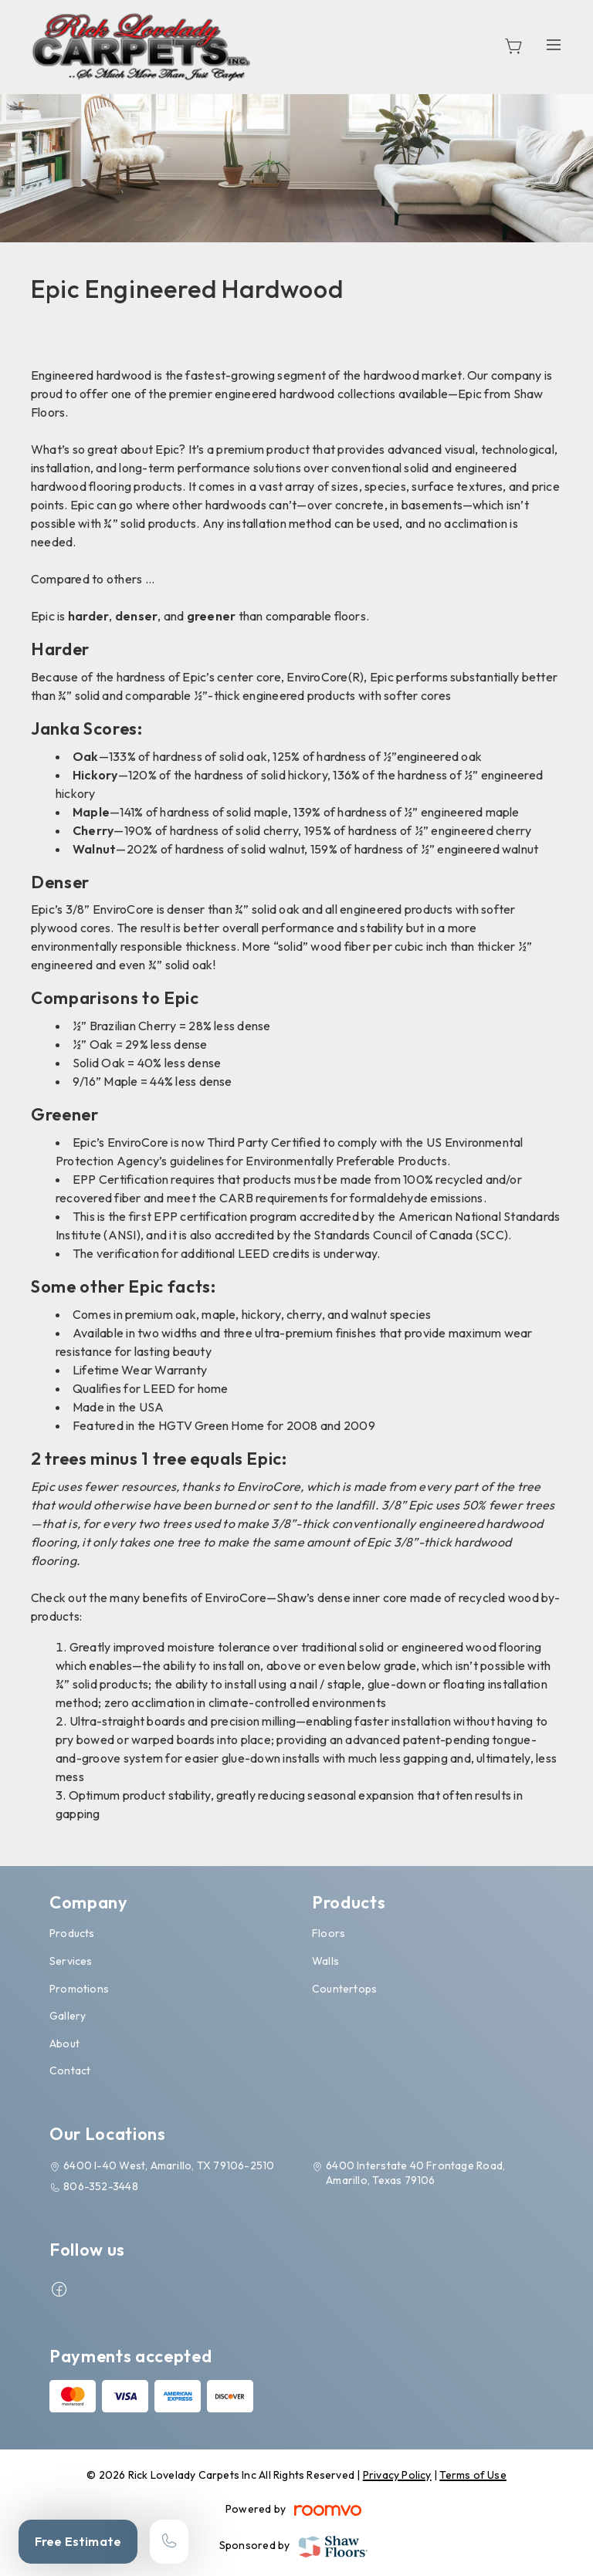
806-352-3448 (100, 2186)
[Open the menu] (553, 44)
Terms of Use (473, 2475)
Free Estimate (78, 2541)
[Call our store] (169, 2542)
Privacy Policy (397, 2475)
